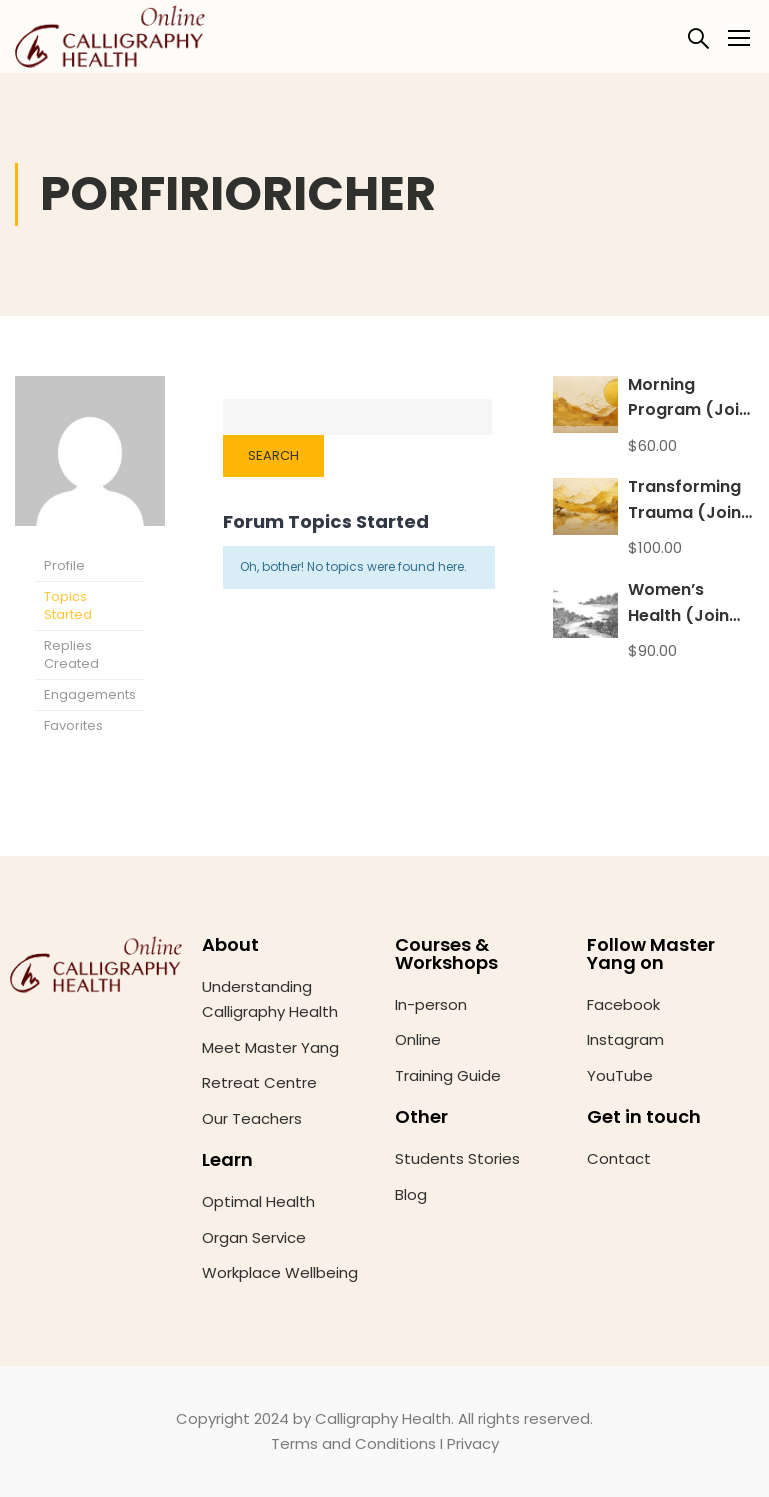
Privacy (473, 1443)
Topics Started (68, 605)
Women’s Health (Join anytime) (678, 615)
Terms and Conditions (353, 1443)
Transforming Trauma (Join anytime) (684, 512)
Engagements (90, 694)
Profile (64, 565)
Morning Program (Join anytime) (688, 410)
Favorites (73, 725)
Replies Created (71, 654)
